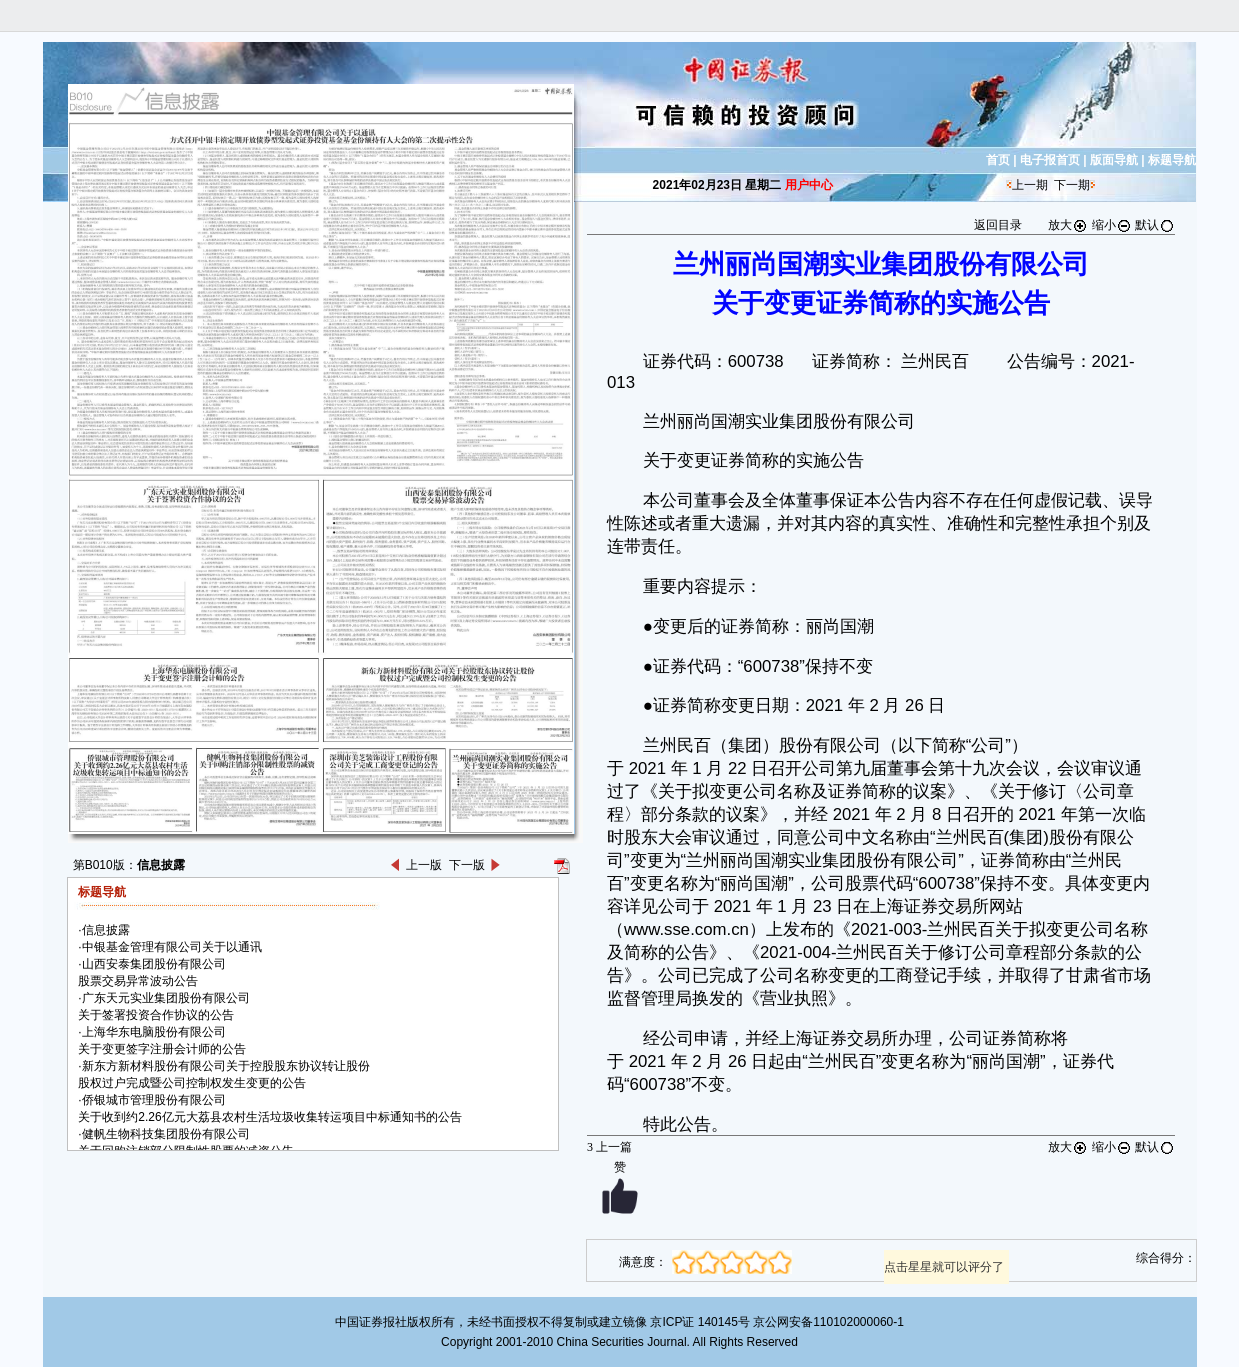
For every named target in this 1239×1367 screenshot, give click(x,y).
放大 (1068, 225)
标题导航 (1172, 160)
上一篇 (609, 1147)
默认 (1155, 225)
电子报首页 (1050, 160)
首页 (998, 160)
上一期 (1030, 185)
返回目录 (998, 225)
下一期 (1072, 185)
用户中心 (809, 185)
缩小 (1112, 225)
